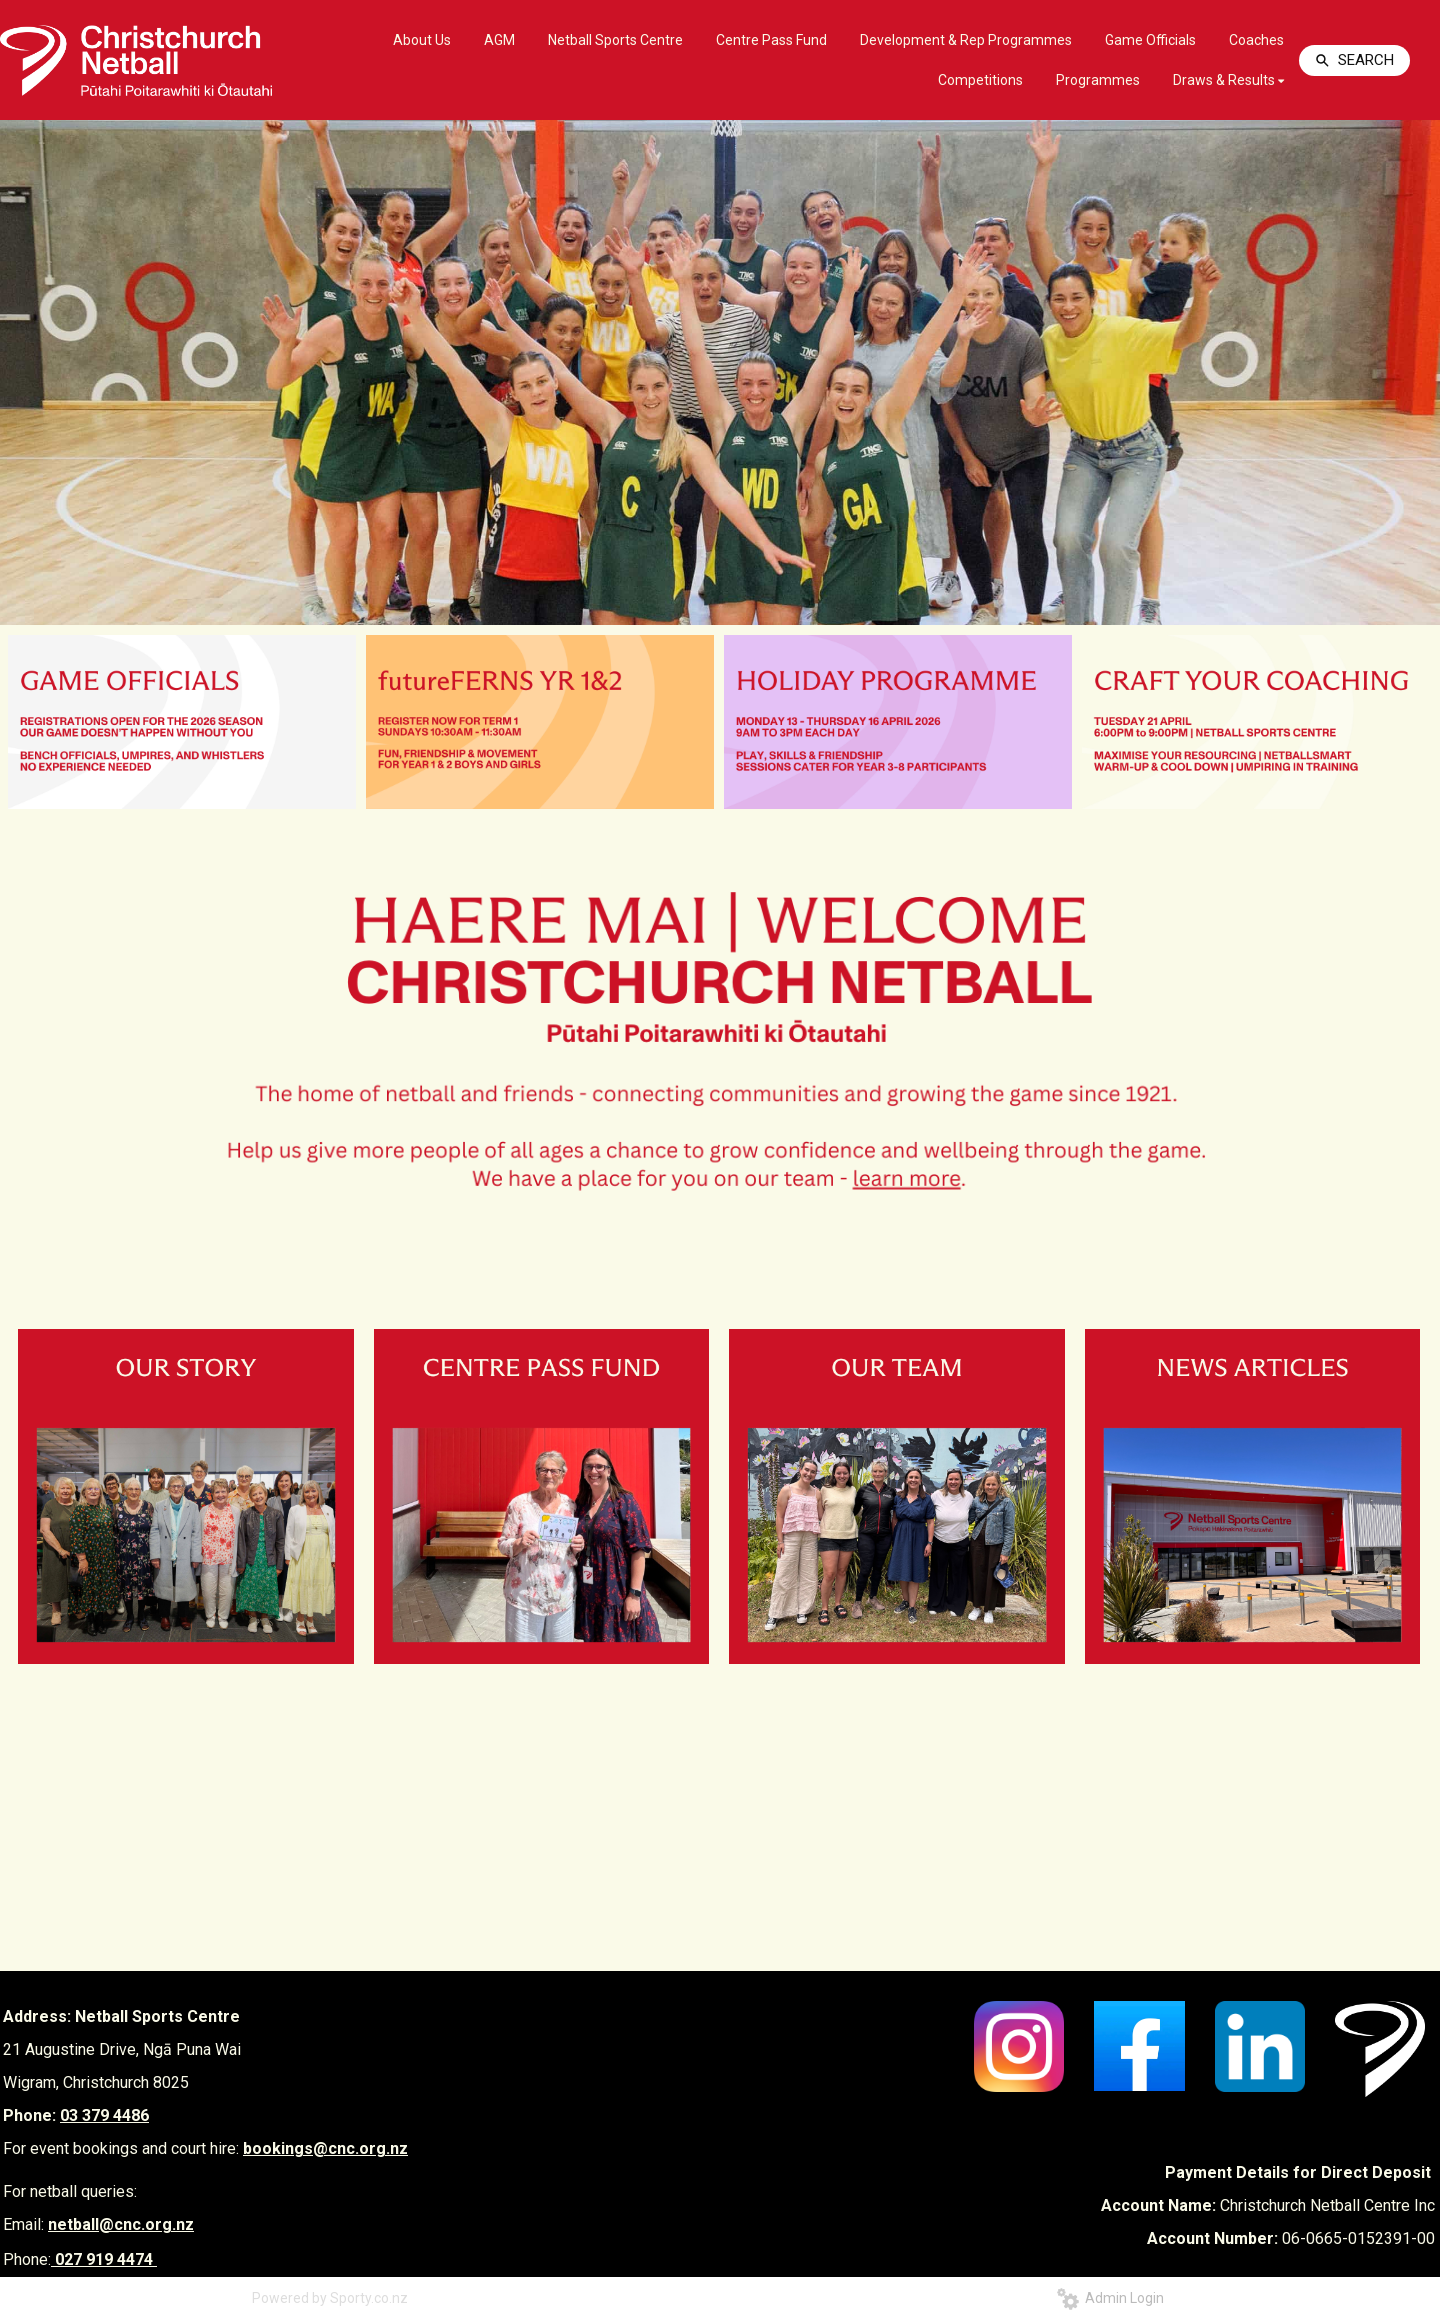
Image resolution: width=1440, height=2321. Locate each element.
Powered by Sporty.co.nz (330, 2298)
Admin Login (1110, 2298)
